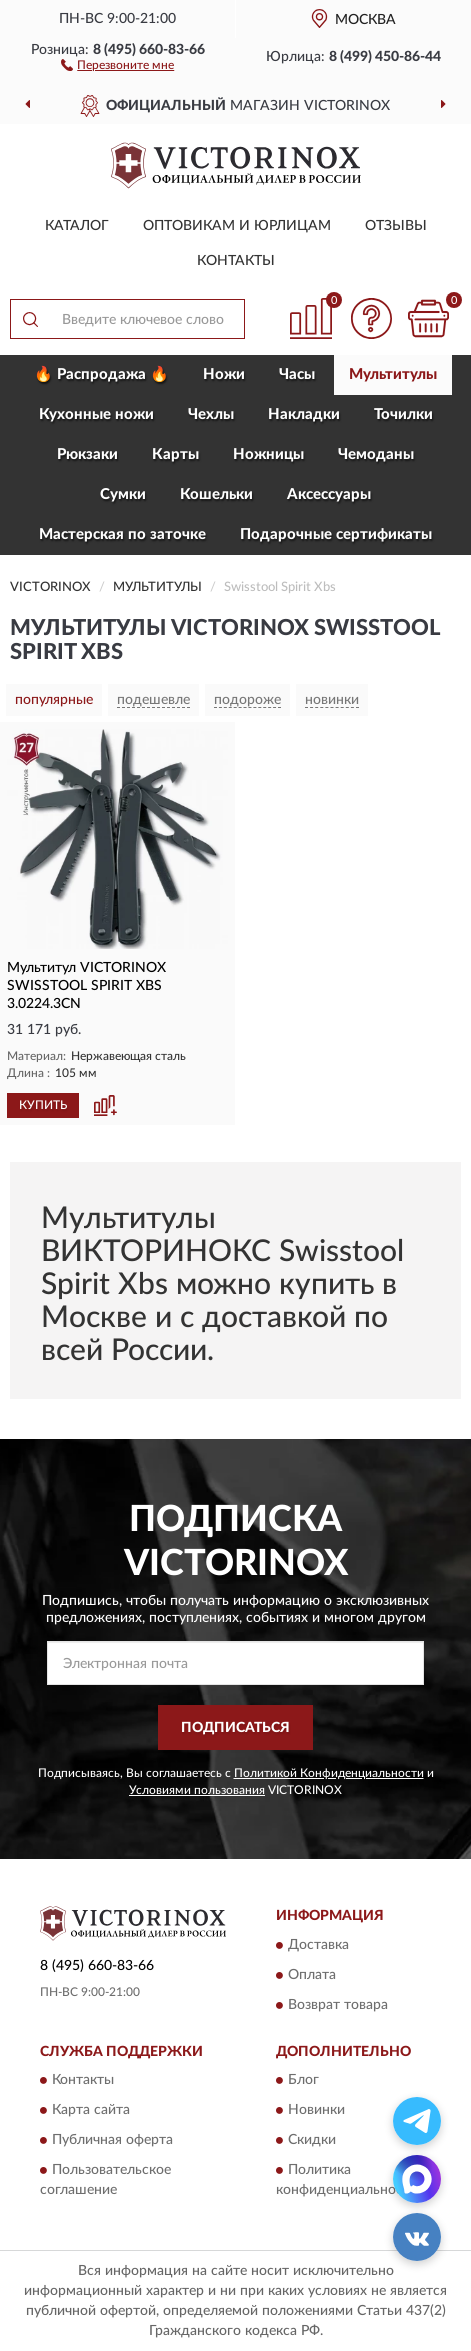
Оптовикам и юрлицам (237, 226)
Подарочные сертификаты (336, 534)
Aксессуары (329, 494)
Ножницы (268, 454)
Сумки (123, 494)
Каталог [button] (77, 226)
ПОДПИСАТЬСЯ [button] (235, 1728)
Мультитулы (393, 374)
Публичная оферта (112, 2141)
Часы (297, 374)
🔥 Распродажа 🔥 (101, 374)
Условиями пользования (197, 1790)
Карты (175, 454)
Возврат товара (338, 2005)
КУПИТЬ (43, 1105)
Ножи (224, 374)
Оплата (312, 1975)
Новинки (316, 2111)
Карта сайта (91, 2111)
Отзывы (396, 226)
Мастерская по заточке (122, 534)
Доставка (318, 1945)
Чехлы (211, 414)
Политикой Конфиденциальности (329, 1773)
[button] (117, 64)
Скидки (312, 2141)
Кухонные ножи (96, 414)
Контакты (236, 261)
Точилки (403, 414)
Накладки (304, 414)
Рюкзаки (87, 454)
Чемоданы (376, 454)
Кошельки (216, 494)
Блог (303, 2081)
